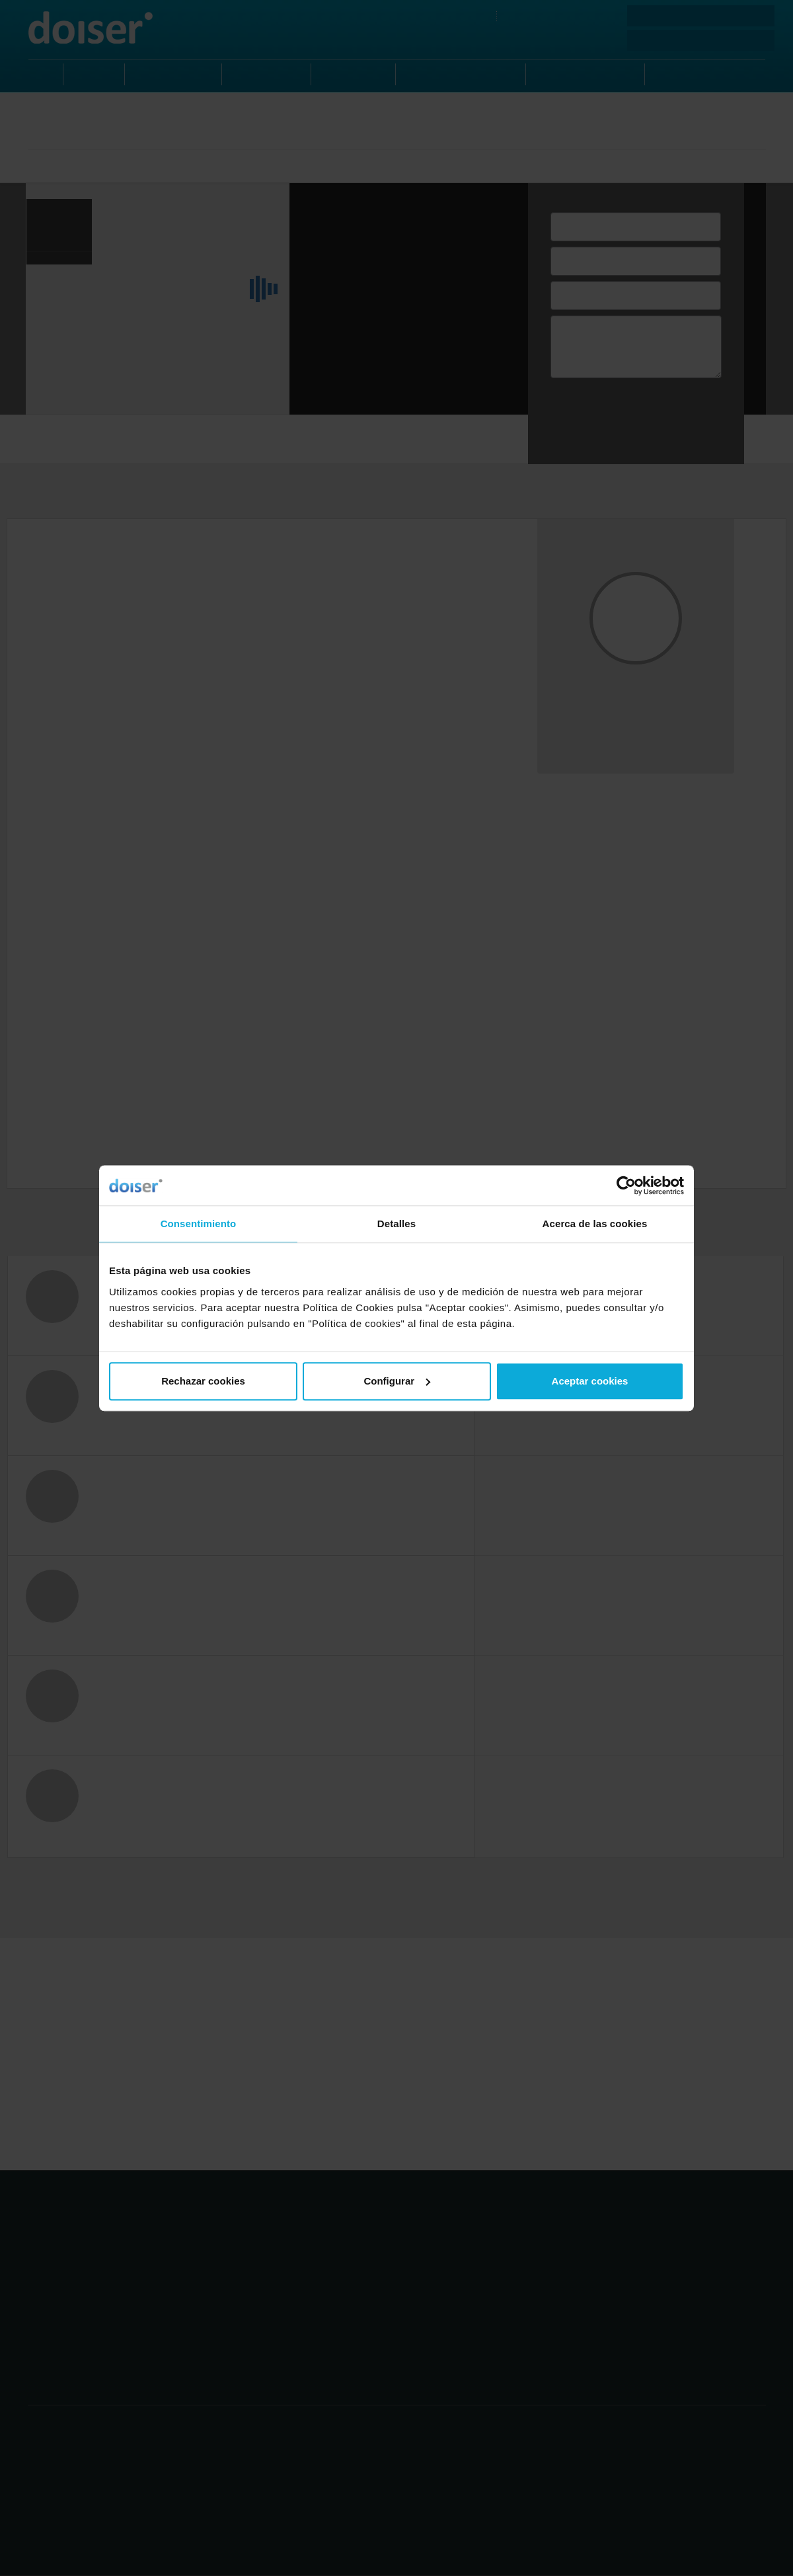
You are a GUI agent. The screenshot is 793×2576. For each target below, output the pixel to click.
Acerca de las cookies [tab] (595, 1223)
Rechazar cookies (203, 1381)
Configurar (396, 1381)
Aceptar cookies (590, 1381)
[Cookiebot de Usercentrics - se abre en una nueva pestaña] (626, 1185)
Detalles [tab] (396, 1223)
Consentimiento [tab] (199, 1223)
